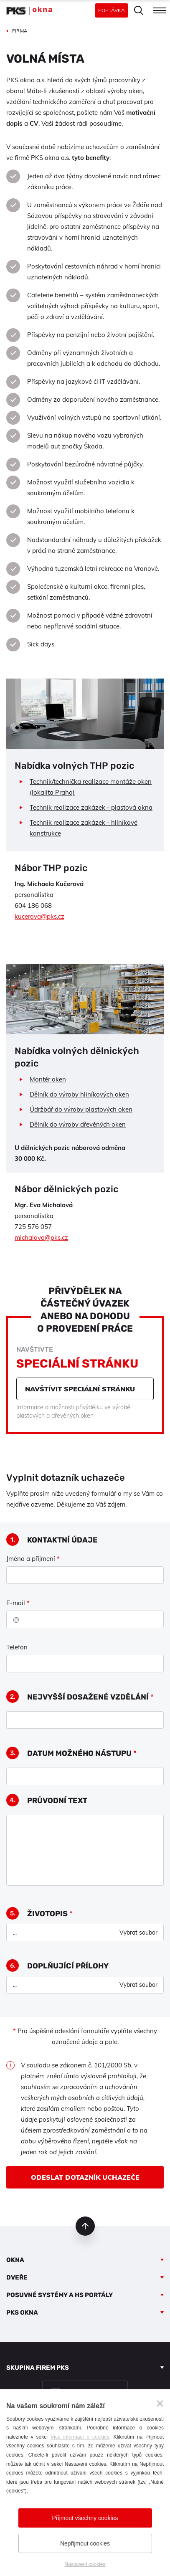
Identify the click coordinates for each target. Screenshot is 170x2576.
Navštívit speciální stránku (80, 1389)
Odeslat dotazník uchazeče (85, 2177)
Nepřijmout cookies (85, 2543)
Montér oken (48, 1079)
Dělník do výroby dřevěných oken (78, 1124)
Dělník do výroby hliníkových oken (79, 1094)
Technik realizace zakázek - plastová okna (91, 807)
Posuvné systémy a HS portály (59, 2295)
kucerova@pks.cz (39, 916)
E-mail (18, 1603)
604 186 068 (33, 905)
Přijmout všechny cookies (85, 2518)
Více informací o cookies (80, 2437)
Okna (15, 2260)
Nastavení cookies (84, 2564)
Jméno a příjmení (33, 1559)
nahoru (85, 2226)
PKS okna (22, 2312)
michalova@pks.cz (41, 1237)
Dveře (17, 2277)
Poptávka (111, 10)
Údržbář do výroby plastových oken (81, 1109)
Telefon (17, 1647)
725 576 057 (33, 1227)
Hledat (138, 10)
